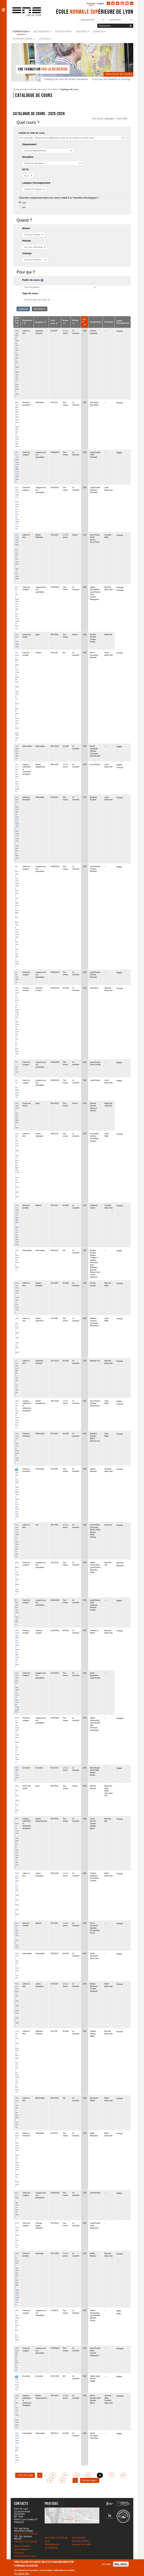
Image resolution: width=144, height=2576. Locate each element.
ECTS (25, 169)
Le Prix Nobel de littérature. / (17, 1378)
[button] (3, 10)
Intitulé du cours (17, 322)
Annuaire (19, 2552)
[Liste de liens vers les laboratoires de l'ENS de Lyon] (120, 20)
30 (63, 2480)
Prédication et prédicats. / (17, 1297)
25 (89, 2475)
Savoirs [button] (81, 31)
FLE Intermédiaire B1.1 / (17, 1692)
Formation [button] (20, 31)
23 (66, 2475)
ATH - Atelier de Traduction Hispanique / (17, 1843)
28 (124, 2475)
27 (112, 2475)
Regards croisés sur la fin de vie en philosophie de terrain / (17, 1022)
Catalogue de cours (69, 89)
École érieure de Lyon (94, 11)
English (100, 3)
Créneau (27, 253)
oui (23, 207)
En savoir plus (21, 2573)
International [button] (23, 38)
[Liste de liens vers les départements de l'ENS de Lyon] (92, 20)
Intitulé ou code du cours (32, 133)
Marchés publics (80, 2541)
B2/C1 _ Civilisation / (17, 2235)
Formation (53, 89)
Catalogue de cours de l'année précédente (66, 79)
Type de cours (30, 293)
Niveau (26, 228)
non (24, 202)
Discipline (27, 157)
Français (91, 3)
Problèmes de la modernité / (17, 1448)
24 (77, 2475)
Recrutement (79, 2537)
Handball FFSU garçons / (17, 1115)
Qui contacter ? (22, 2549)
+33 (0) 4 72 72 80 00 (25, 2541)
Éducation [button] (62, 31)
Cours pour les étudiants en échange (111, 79)
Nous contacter (22, 2546)
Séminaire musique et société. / (17, 2112)
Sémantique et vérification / (17, 2447)
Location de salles (81, 2544)
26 (101, 2476)
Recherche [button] (42, 31)
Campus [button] (98, 31)
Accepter (106, 2564)
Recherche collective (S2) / (17, 1935)
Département (29, 144)
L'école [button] (44, 38)
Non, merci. (121, 2564)
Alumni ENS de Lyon (25, 2556)
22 (54, 2475)
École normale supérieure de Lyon (29, 89)
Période (26, 240)
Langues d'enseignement (36, 183)
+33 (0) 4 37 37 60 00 (25, 2533)
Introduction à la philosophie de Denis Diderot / (17, 2160)
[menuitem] (90, 3)
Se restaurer (51, 2547)
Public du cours (31, 280)
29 (51, 2480)
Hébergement (52, 2544)
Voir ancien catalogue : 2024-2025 (110, 118)
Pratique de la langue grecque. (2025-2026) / (17, 1895)
